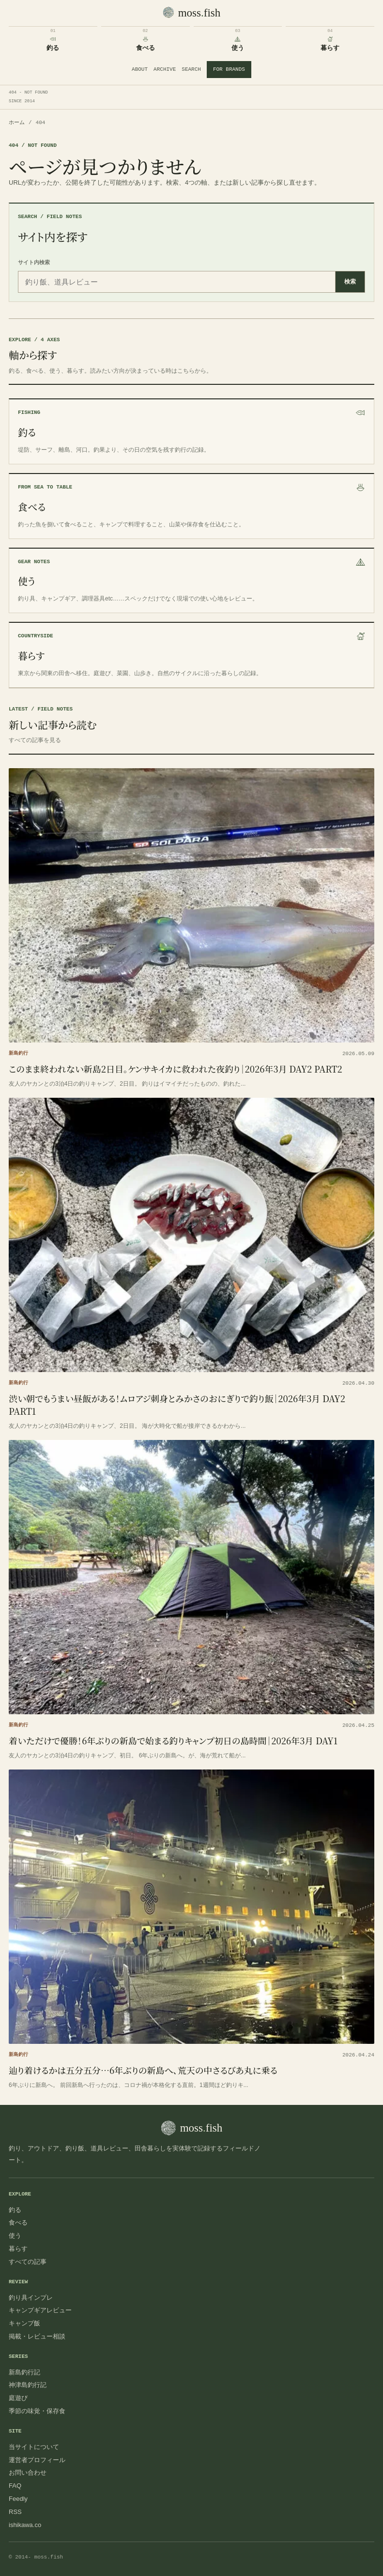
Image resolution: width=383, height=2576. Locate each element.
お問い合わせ (27, 2472)
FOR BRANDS (229, 69)
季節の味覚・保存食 (37, 2411)
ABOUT (140, 69)
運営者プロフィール (37, 2460)
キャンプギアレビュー (40, 2310)
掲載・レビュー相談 (37, 2336)
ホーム (17, 123)
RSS (15, 2511)
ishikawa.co (25, 2525)
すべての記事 (27, 2261)
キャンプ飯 (24, 2323)
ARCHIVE (164, 69)
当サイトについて (34, 2446)
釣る (15, 2209)
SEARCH (191, 69)
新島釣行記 (24, 2372)
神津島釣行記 (27, 2384)
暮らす (18, 2248)
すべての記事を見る (35, 740)
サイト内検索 (34, 262)
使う (15, 2235)
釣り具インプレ (31, 2297)
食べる (18, 2222)
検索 (350, 281)
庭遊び (18, 2398)
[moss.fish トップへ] (192, 12)
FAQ (15, 2485)
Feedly (18, 2498)
